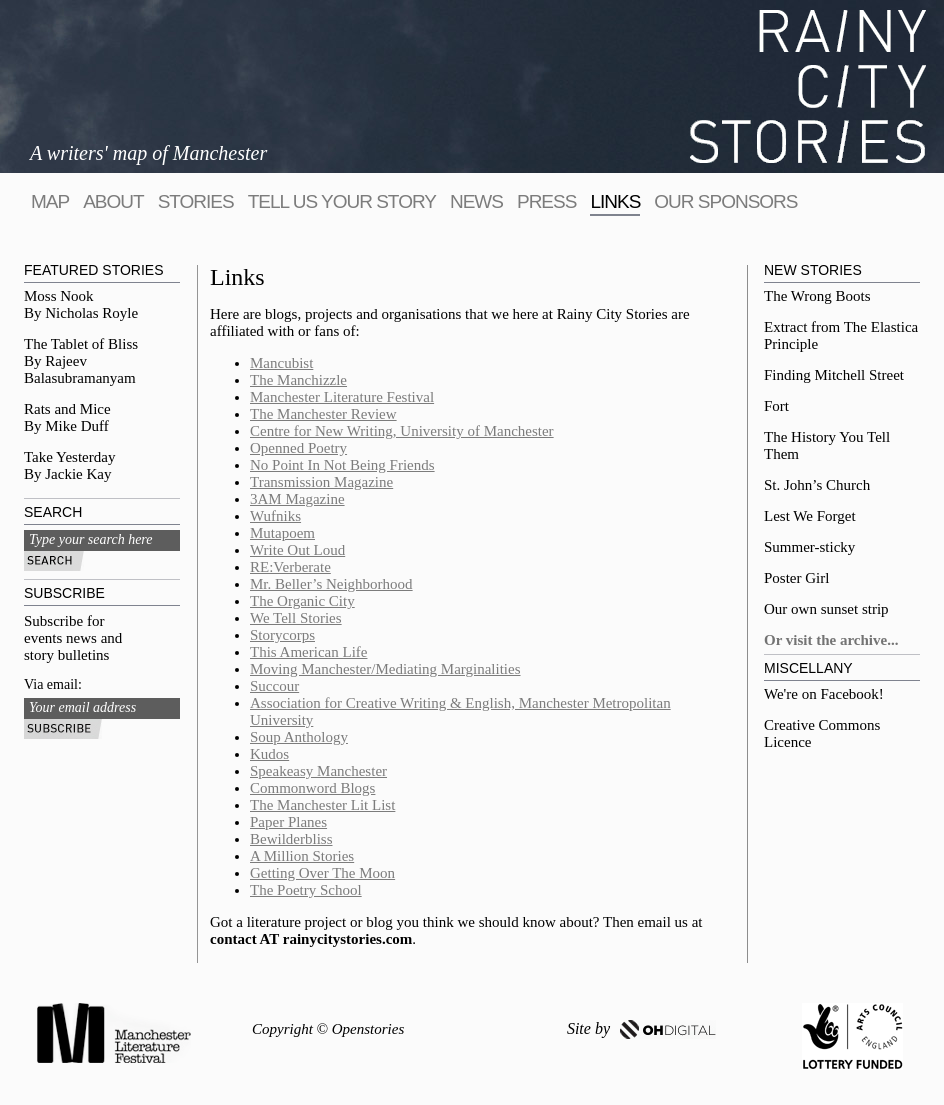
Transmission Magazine (321, 482)
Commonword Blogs (312, 788)
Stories (196, 201)
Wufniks (275, 516)
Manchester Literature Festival (342, 397)
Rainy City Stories (808, 86)
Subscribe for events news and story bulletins (73, 638)
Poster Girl (796, 578)
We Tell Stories (296, 618)
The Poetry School (306, 890)
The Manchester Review (323, 414)
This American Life (308, 652)
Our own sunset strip (826, 609)
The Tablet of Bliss (81, 344)
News (476, 201)
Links (615, 201)
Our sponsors (725, 201)
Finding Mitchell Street (834, 375)
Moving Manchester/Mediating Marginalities (385, 669)
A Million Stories (302, 856)
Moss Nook (59, 296)
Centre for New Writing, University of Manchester (402, 431)
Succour (274, 686)
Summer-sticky (809, 547)
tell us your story (342, 201)
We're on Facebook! (824, 694)
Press (546, 201)
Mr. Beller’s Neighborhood (331, 584)
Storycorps (282, 635)
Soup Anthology (299, 737)
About (113, 201)
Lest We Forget (810, 516)
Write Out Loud (297, 550)
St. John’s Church (817, 485)
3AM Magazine (297, 499)
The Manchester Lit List (322, 805)
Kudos (269, 754)
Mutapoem (282, 533)
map (50, 201)
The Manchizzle (298, 380)
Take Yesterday (69, 457)
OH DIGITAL (668, 1029)
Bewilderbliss (291, 839)
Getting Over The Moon (322, 873)
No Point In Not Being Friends (342, 465)
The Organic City (302, 601)
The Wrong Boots (817, 296)
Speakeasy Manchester (318, 771)
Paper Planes (288, 822)
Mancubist (281, 363)
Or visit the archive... (831, 640)
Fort (776, 406)
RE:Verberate (290, 567)
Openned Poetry (298, 448)
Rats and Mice (67, 409)
